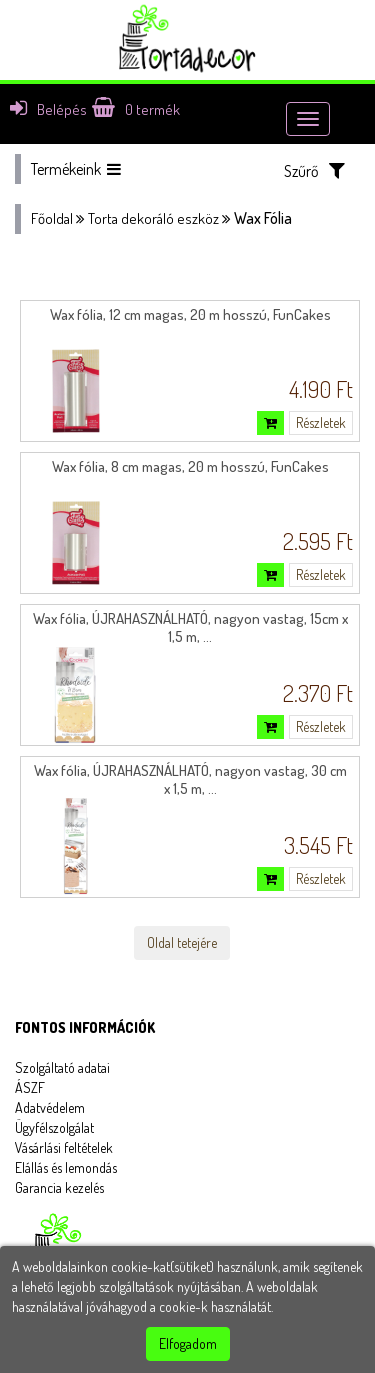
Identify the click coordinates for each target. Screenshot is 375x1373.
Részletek (321, 422)
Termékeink (76, 169)
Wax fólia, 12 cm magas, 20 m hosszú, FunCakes (190, 314)
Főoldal (52, 218)
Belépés (48, 109)
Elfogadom (188, 1343)
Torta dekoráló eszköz (153, 218)
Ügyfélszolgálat (54, 1127)
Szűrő (314, 170)
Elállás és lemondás (66, 1167)
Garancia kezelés (59, 1187)
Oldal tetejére (182, 942)
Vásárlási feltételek (64, 1147)
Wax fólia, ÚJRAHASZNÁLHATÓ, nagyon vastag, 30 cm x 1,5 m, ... (190, 779)
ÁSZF (30, 1087)
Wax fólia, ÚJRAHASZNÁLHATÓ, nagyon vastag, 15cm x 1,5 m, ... (190, 627)
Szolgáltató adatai (62, 1067)
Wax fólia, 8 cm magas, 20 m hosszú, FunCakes (190, 466)
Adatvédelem (50, 1107)
